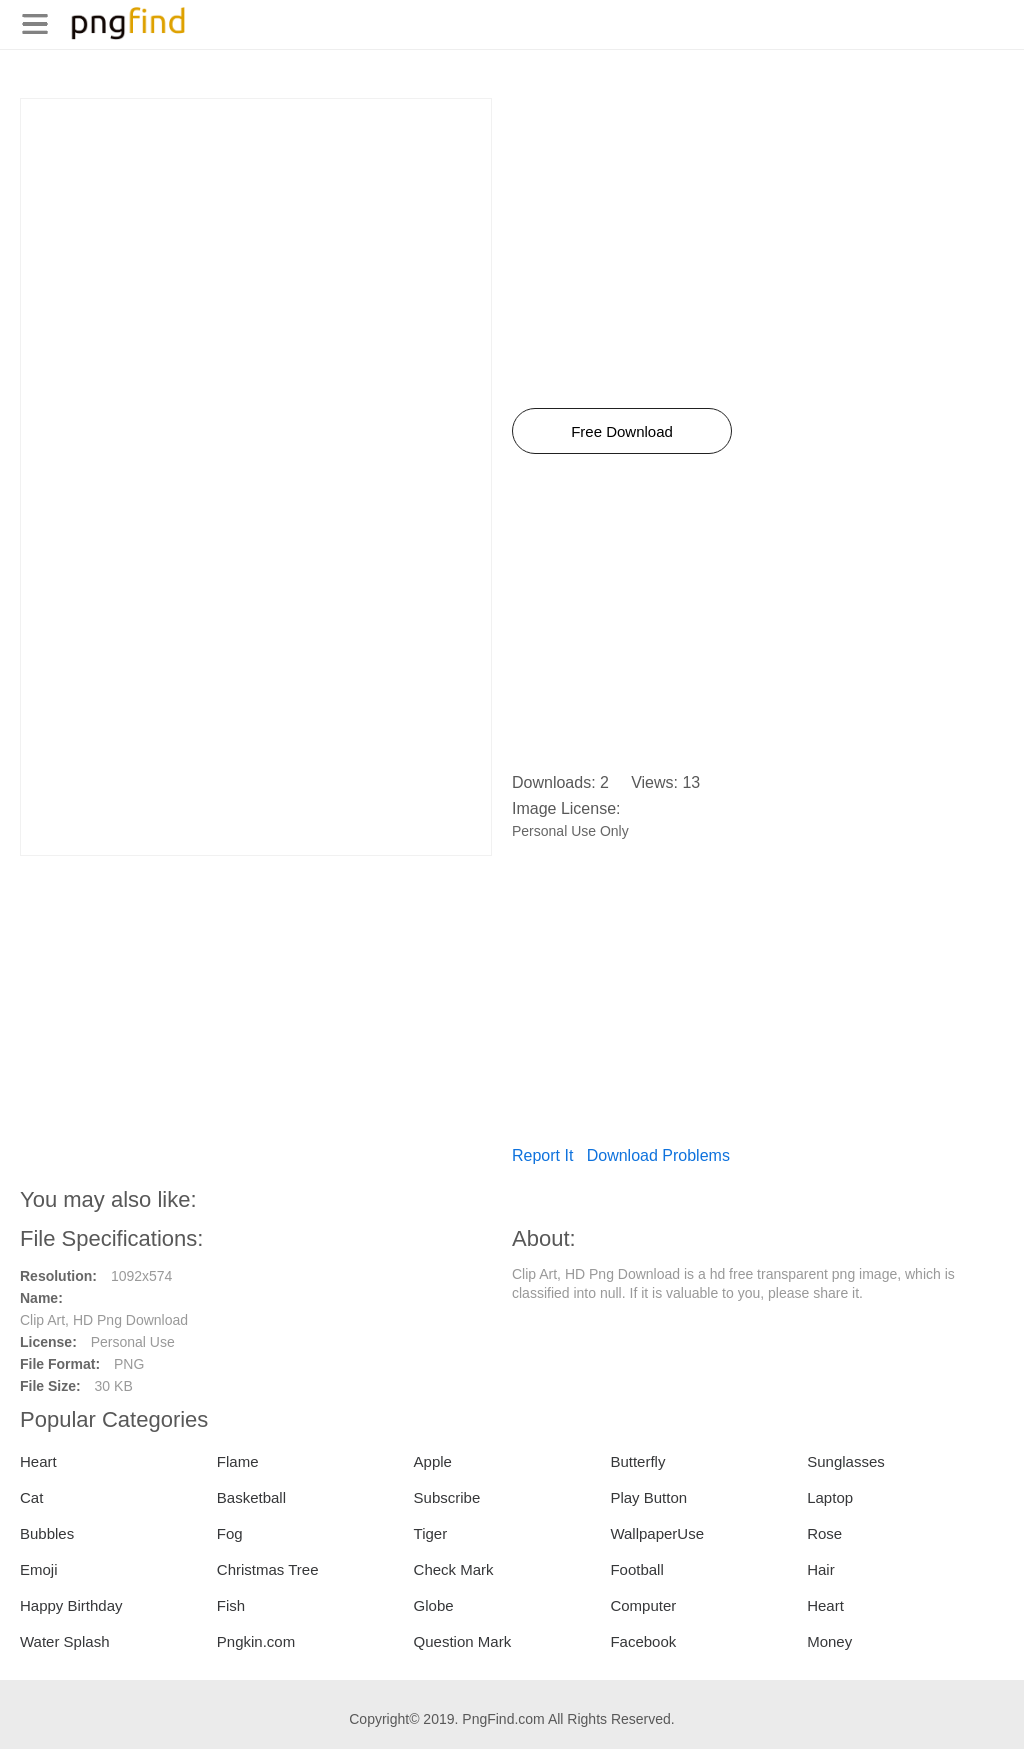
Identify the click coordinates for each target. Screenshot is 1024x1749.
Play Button (648, 1497)
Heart (38, 1461)
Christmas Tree (268, 1569)
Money (829, 1641)
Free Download (622, 431)
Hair (821, 1569)
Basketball (251, 1497)
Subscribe (447, 1497)
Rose (824, 1533)
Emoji (39, 1569)
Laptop (830, 1497)
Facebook (643, 1641)
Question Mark (463, 1641)
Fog (230, 1533)
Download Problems (658, 1155)
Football (636, 1569)
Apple (433, 1461)
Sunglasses (846, 1461)
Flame (238, 1461)
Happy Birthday (71, 1605)
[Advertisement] (256, 239)
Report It (542, 1155)
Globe (434, 1605)
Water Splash (64, 1641)
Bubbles (47, 1533)
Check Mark (454, 1569)
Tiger (431, 1533)
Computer (643, 1605)
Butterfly (637, 1461)
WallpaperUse (657, 1533)
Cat (31, 1497)
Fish (231, 1605)
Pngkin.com (256, 1641)
